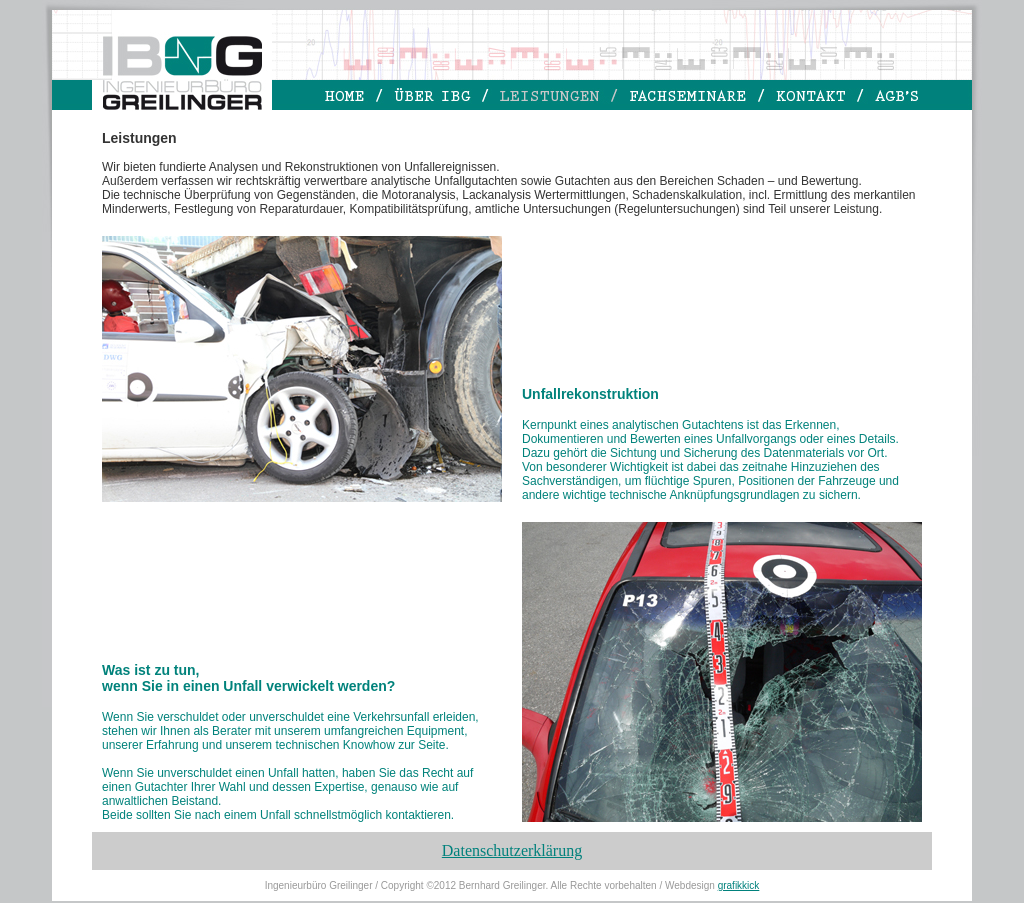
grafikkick (739, 885)
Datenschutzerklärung (512, 850)
